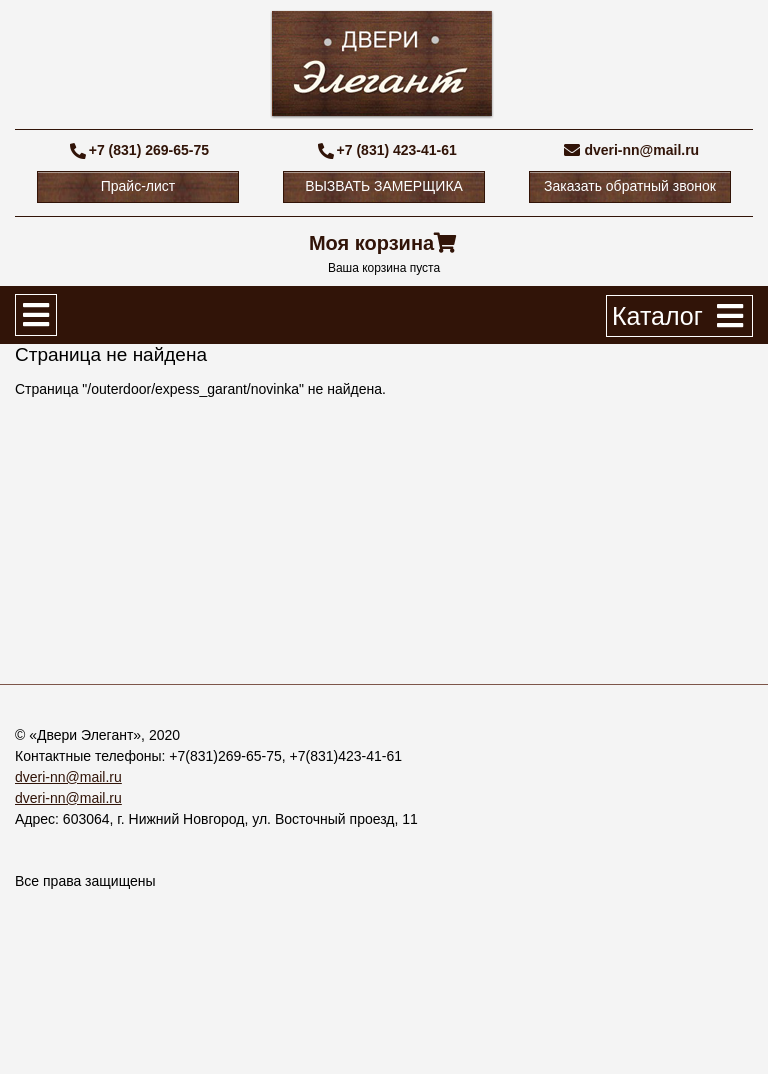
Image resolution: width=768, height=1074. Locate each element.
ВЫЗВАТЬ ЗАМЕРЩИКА (384, 186)
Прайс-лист (138, 186)
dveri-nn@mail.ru (641, 150)
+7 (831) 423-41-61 (397, 150)
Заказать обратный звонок (630, 186)
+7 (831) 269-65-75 (149, 150)
